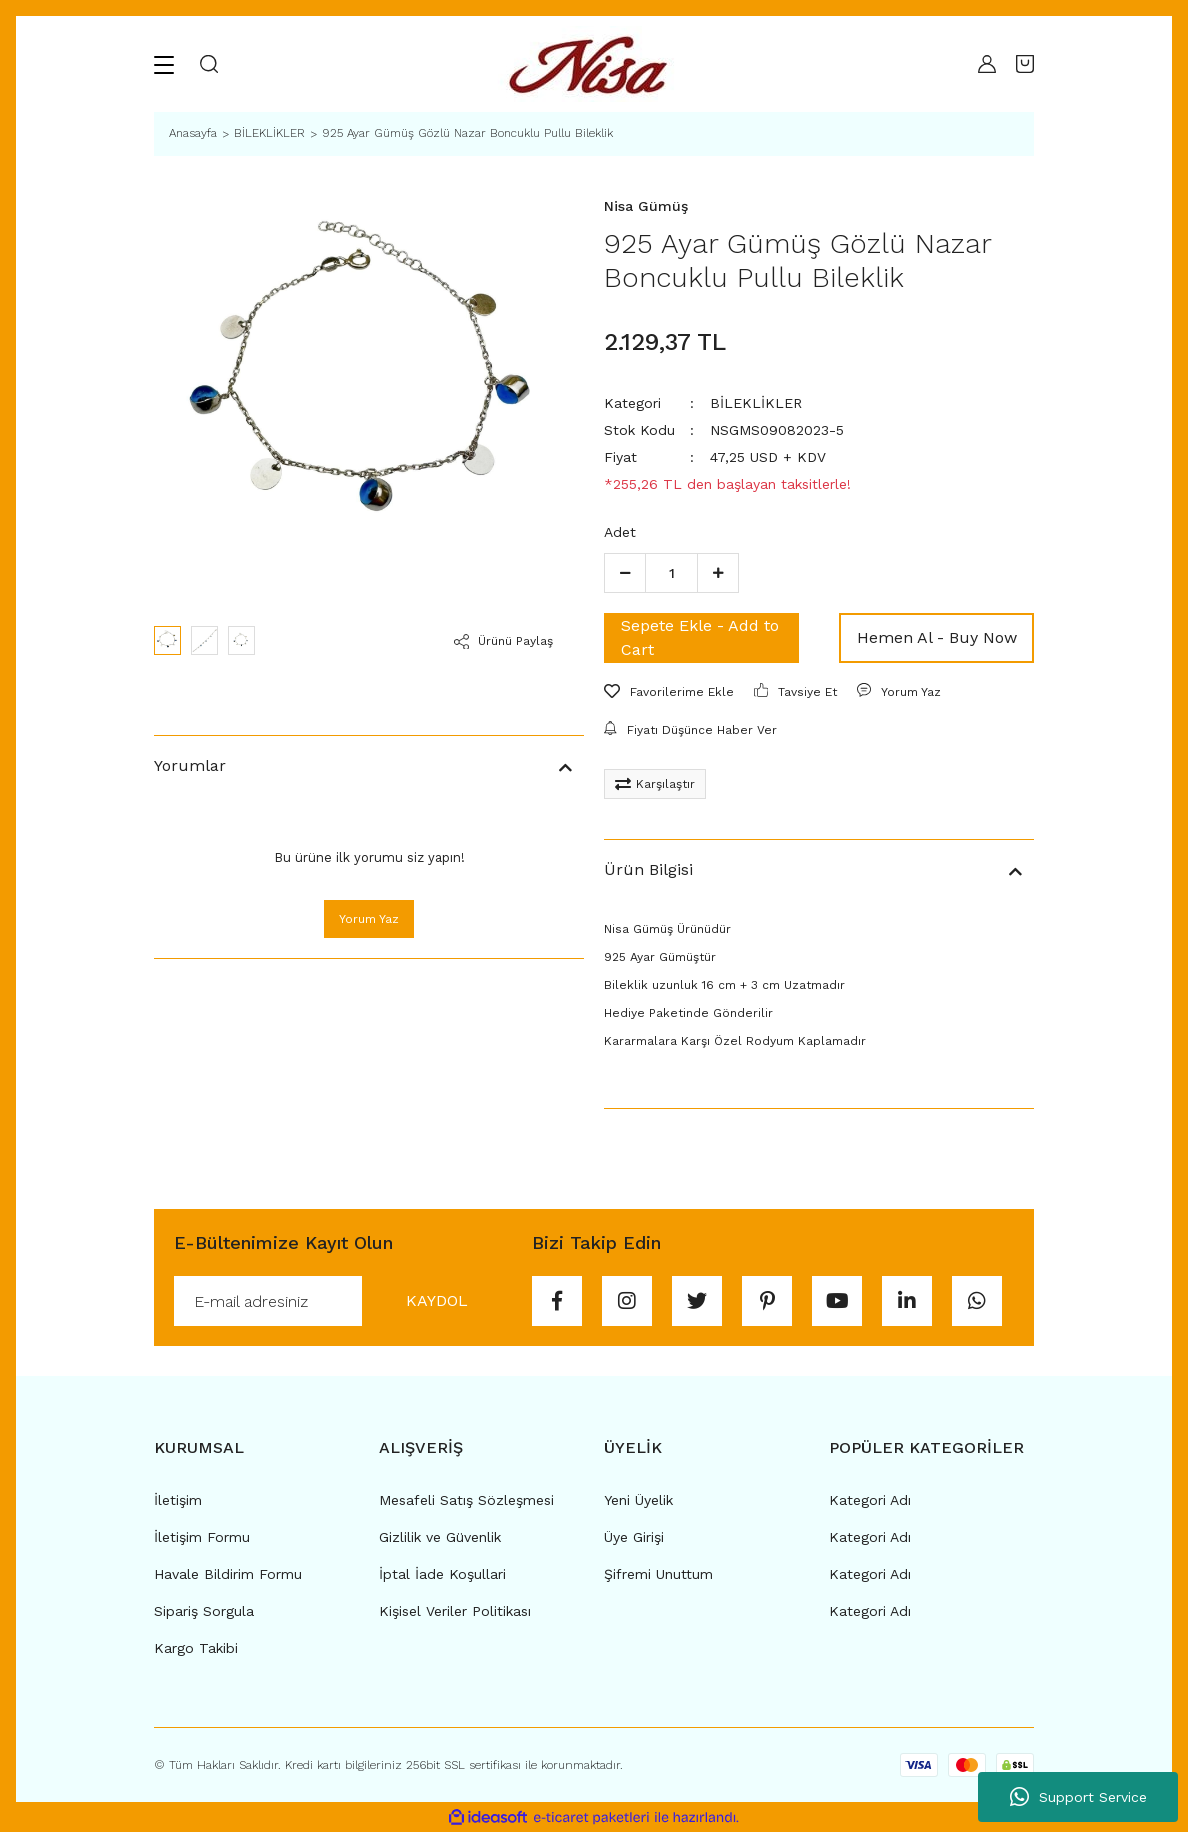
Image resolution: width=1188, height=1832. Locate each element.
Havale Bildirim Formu (228, 1574)
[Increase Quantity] (718, 573)
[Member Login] (982, 64)
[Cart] (1025, 64)
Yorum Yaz (369, 919)
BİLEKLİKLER (756, 403)
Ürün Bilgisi (648, 869)
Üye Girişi (634, 1537)
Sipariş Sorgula (204, 1611)
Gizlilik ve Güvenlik (440, 1537)
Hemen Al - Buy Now (937, 637)
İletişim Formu (202, 1537)
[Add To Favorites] (669, 692)
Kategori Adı (870, 1500)
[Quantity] (671, 573)
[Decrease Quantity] (625, 573)
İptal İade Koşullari (442, 1574)
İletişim (178, 1500)
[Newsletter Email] (343, 1301)
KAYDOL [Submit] (437, 1300)
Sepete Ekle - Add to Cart (700, 637)
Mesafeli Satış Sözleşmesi (466, 1500)
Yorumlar (190, 765)
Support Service (1078, 1797)
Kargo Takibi (196, 1648)
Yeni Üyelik (638, 1500)
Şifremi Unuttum (658, 1574)
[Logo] (594, 64)
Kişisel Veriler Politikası (455, 1611)
